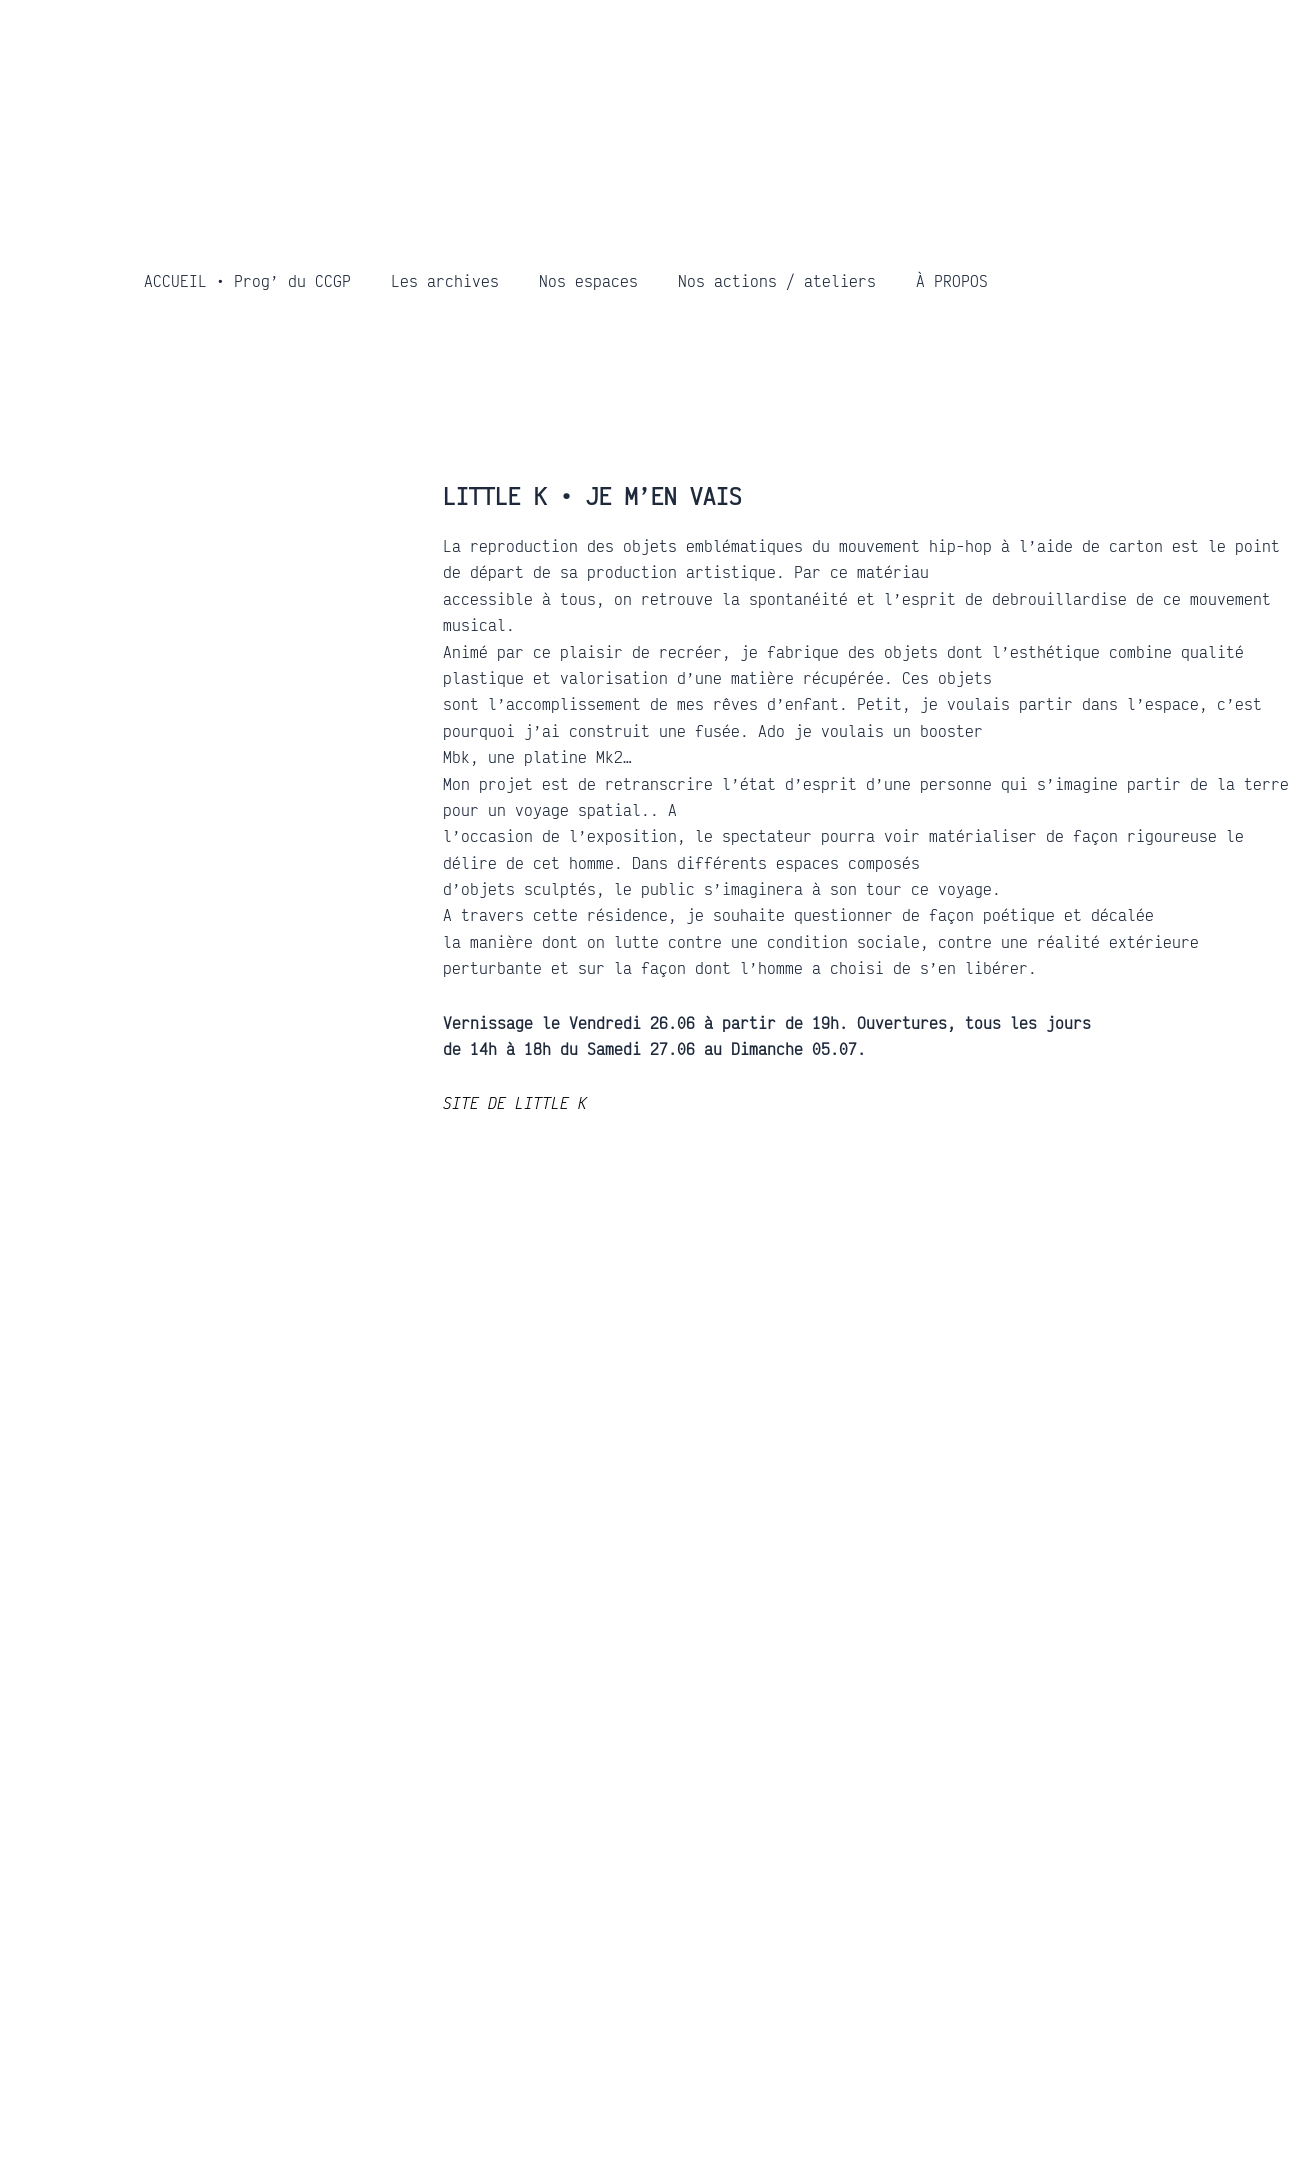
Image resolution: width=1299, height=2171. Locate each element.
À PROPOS (952, 281)
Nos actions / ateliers (777, 281)
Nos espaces (588, 281)
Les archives (445, 281)
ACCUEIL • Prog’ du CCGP (247, 281)
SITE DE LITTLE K (515, 1103)
